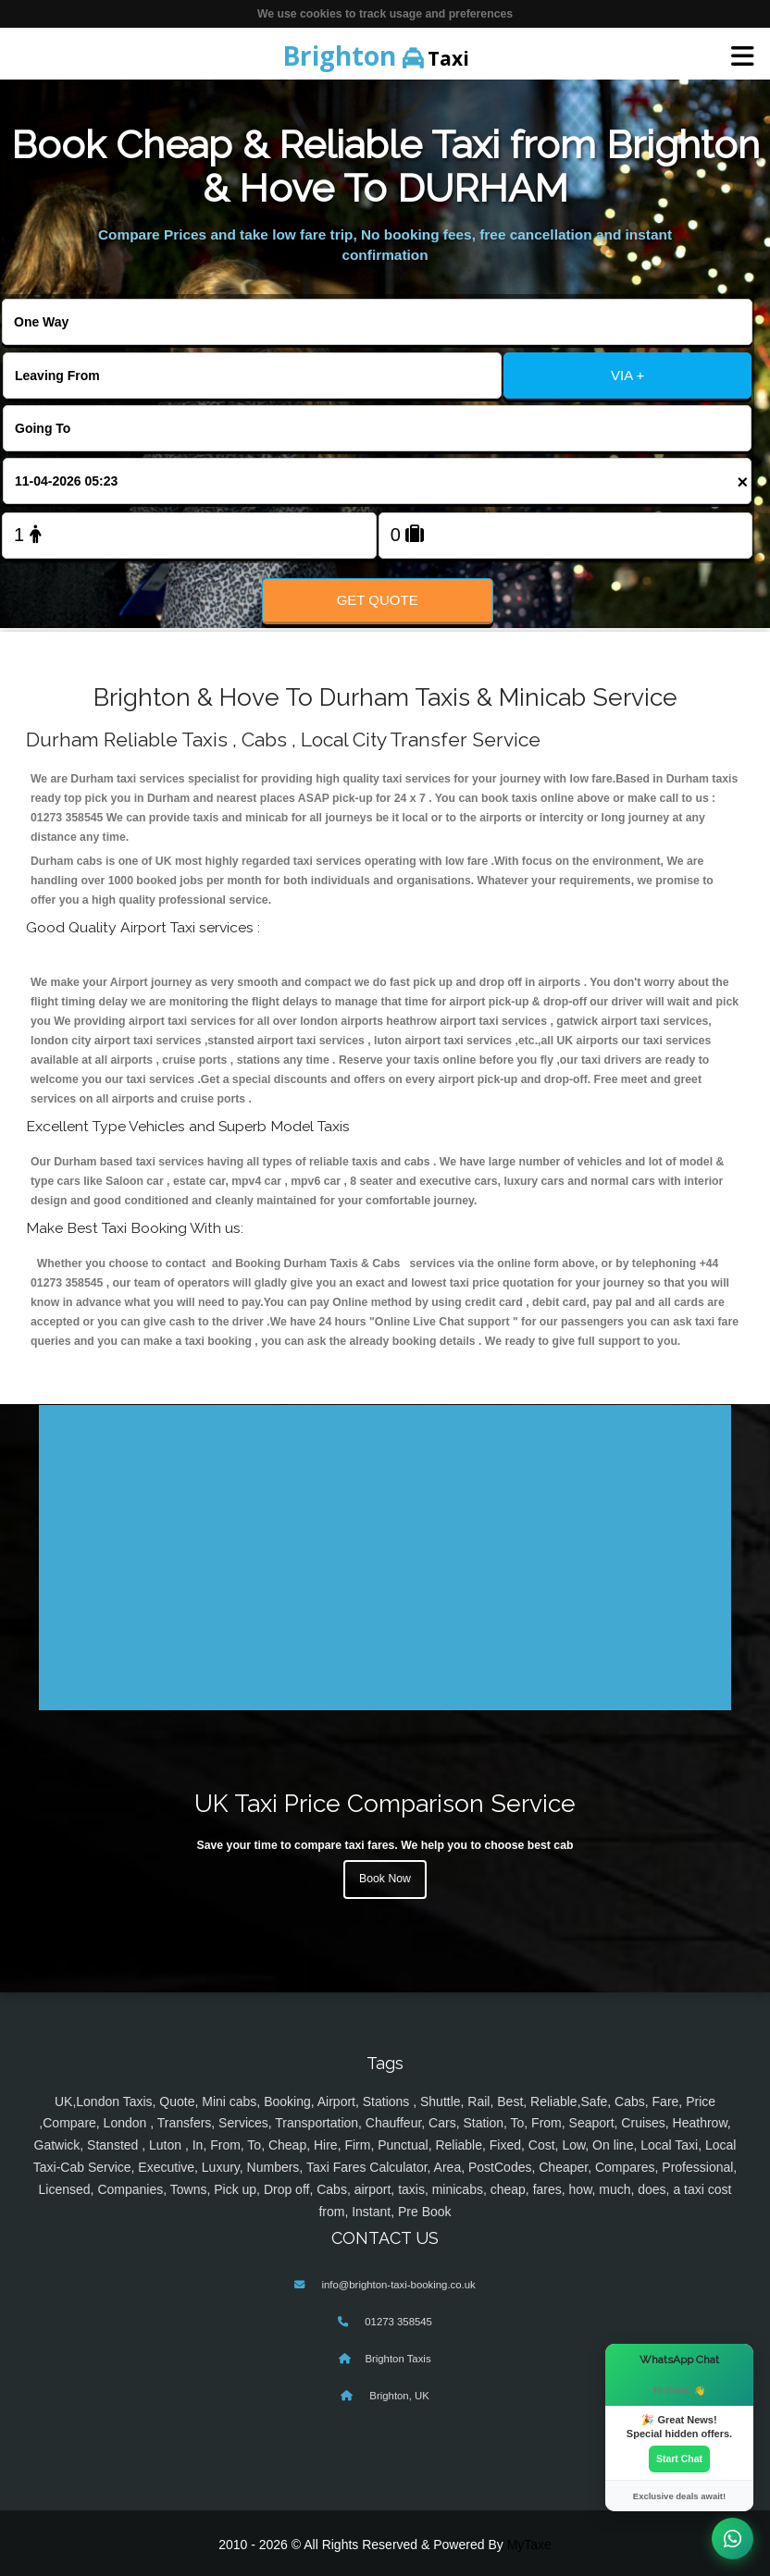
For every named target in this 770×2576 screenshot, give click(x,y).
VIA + (627, 375)
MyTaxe (529, 2544)
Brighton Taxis (397, 2358)
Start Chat (679, 2458)
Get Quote (377, 600)
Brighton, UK (397, 2395)
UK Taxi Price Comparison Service (385, 1803)
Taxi (375, 55)
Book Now (385, 1878)
